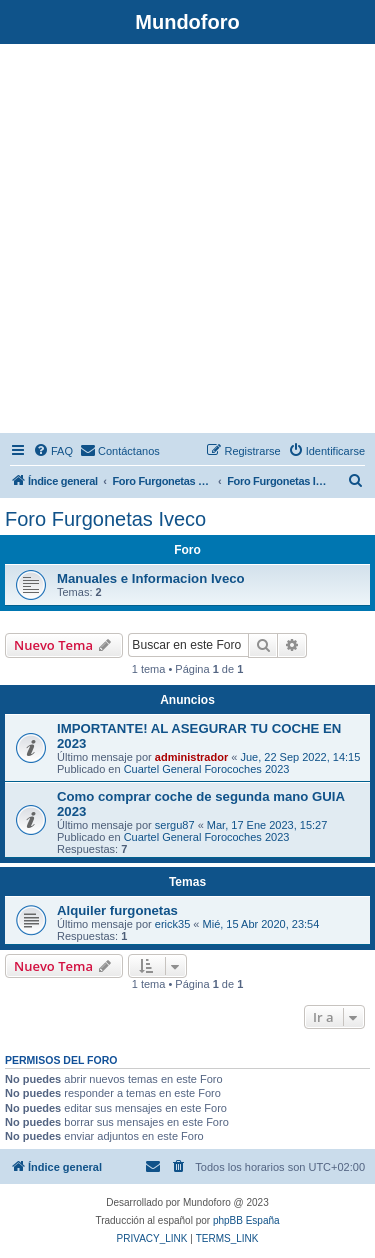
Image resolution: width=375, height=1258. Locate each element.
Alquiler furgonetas (117, 910)
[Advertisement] (187, 241)
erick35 (172, 924)
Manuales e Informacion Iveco (151, 578)
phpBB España (246, 1220)
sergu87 (175, 825)
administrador (191, 757)
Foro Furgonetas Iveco (105, 519)
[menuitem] (53, 451)
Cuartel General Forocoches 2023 (207, 769)
